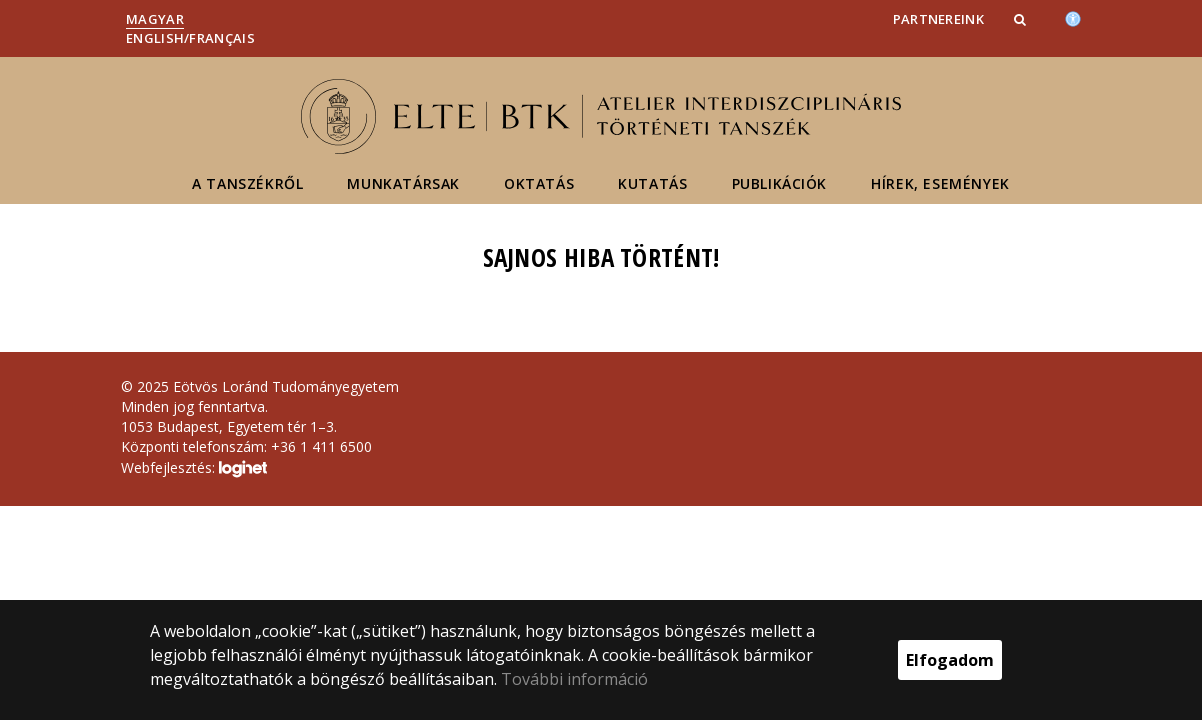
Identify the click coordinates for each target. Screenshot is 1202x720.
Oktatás (539, 183)
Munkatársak (403, 183)
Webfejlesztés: (194, 469)
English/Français (190, 38)
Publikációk (780, 183)
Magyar (155, 19)
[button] (1022, 19)
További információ (574, 679)
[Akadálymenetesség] (1073, 17)
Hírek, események (940, 183)
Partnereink (938, 19)
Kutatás (652, 183)
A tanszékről (247, 183)
